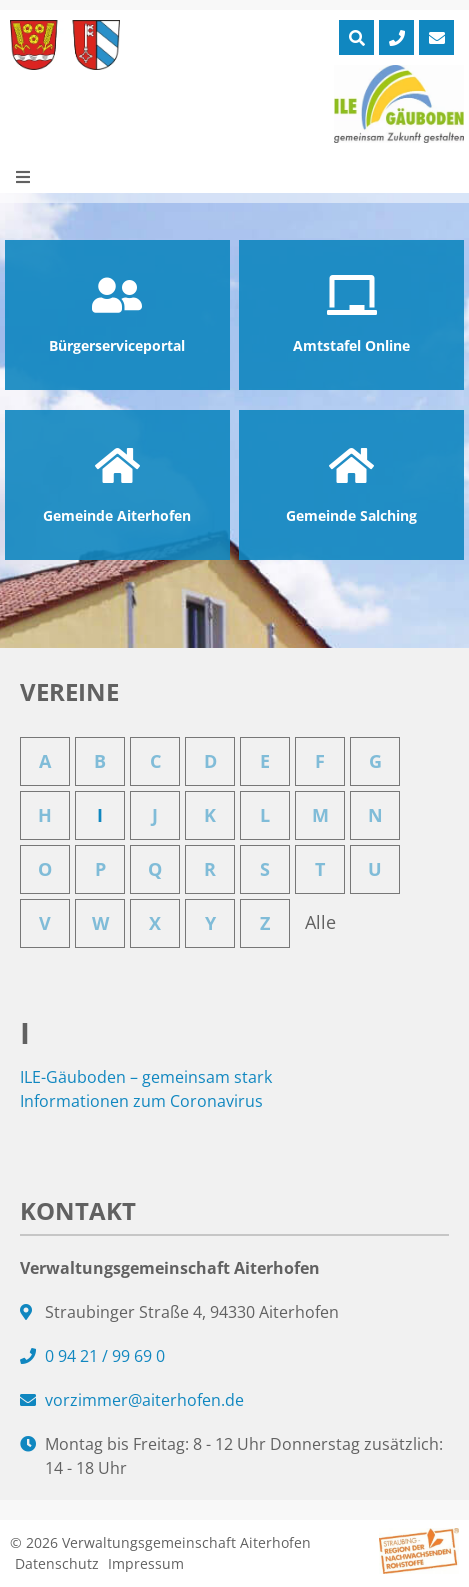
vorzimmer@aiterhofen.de (144, 1400)
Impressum (146, 1563)
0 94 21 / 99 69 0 (105, 1356)
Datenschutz (57, 1563)
